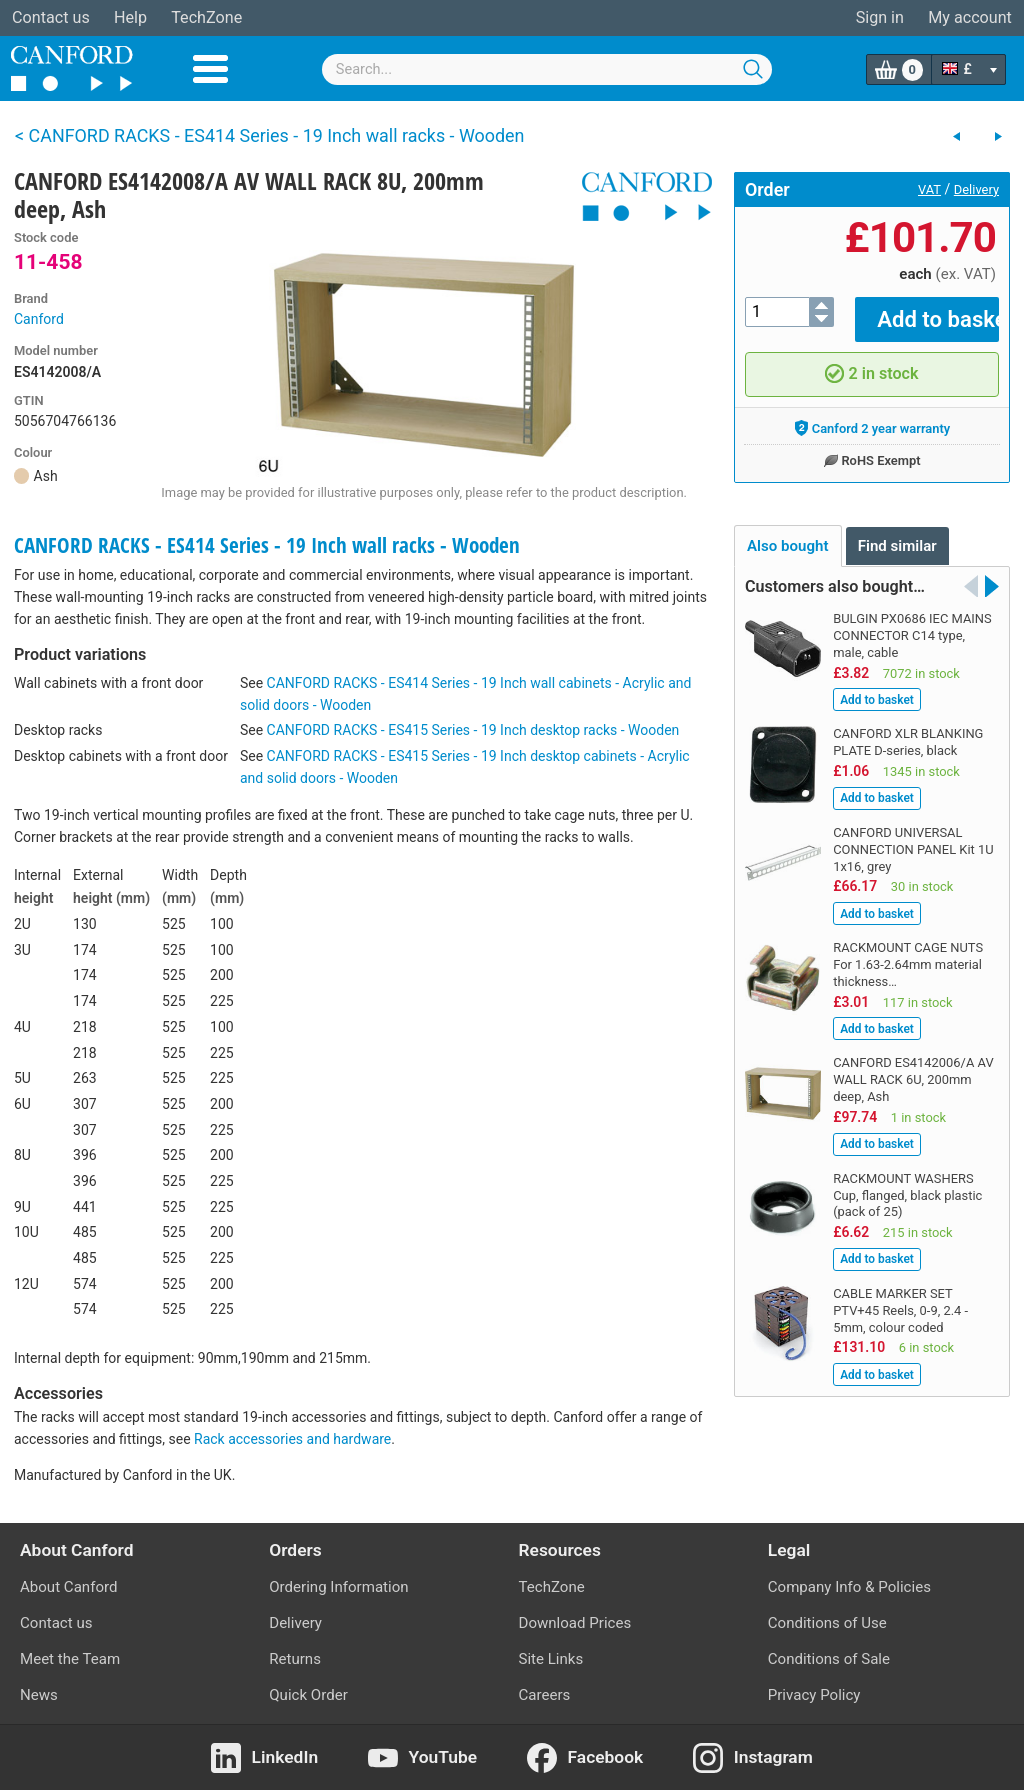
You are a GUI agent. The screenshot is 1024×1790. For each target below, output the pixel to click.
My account (970, 17)
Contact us (51, 17)
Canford (39, 319)
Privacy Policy (814, 1695)
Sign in (880, 17)
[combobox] (547, 69)
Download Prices (575, 1623)
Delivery (976, 189)
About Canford (68, 1587)
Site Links (551, 1659)
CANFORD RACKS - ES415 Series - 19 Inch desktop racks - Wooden (473, 730)
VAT (929, 189)
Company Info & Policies (849, 1587)
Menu (210, 69)
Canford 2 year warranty (872, 414)
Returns (295, 1659)
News (39, 1695)
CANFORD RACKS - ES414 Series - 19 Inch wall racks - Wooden (267, 545)
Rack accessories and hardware (292, 1439)
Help (130, 17)
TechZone (206, 17)
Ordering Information (338, 1587)
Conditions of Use (827, 1623)
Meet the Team (70, 1659)
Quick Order (308, 1695)
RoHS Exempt (871, 446)
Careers (545, 1695)
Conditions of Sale (829, 1659)
